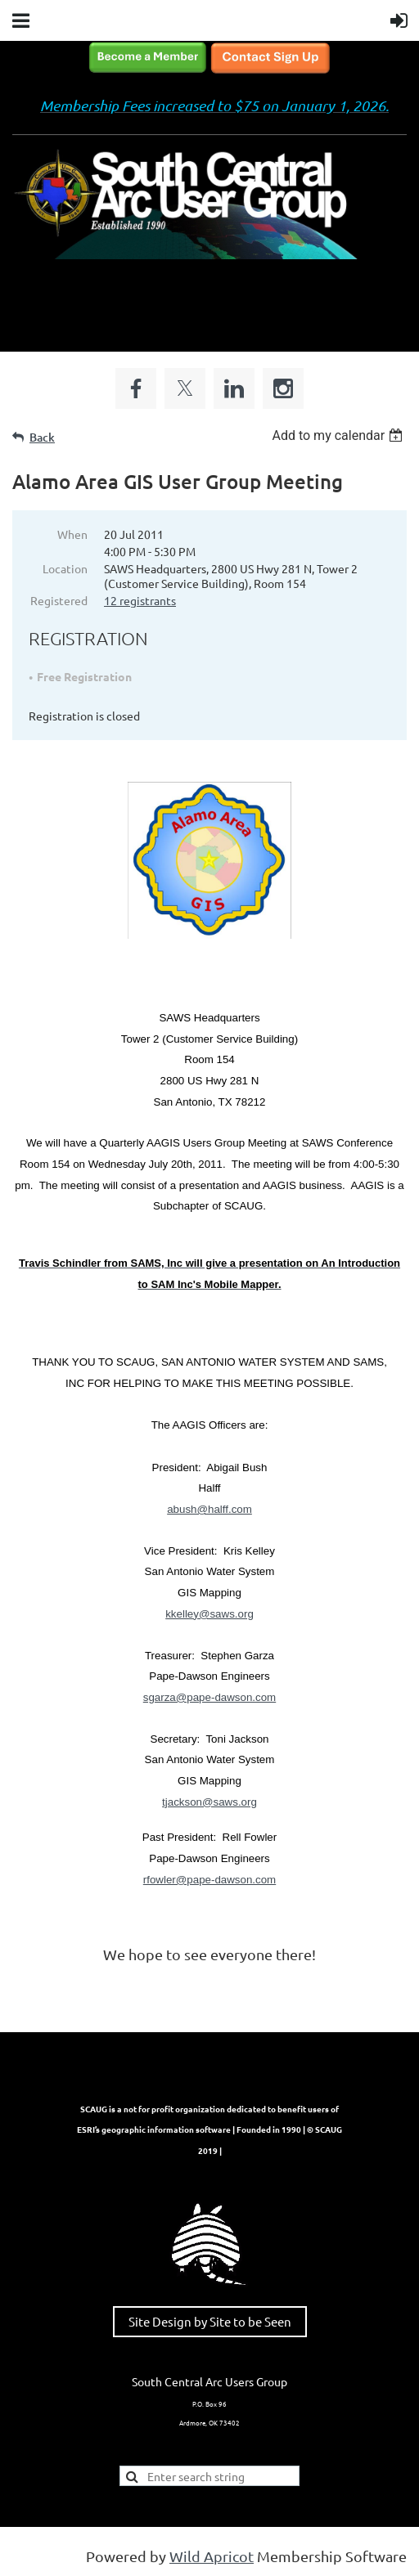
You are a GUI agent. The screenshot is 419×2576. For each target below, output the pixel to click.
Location (65, 568)
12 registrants (140, 600)
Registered (59, 600)
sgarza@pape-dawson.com (209, 1697)
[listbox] (339, 435)
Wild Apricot (211, 2556)
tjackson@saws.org (209, 1802)
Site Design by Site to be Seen (209, 2321)
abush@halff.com (209, 1509)
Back (42, 437)
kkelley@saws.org (209, 1614)
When (72, 534)
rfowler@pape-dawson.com (209, 1880)
